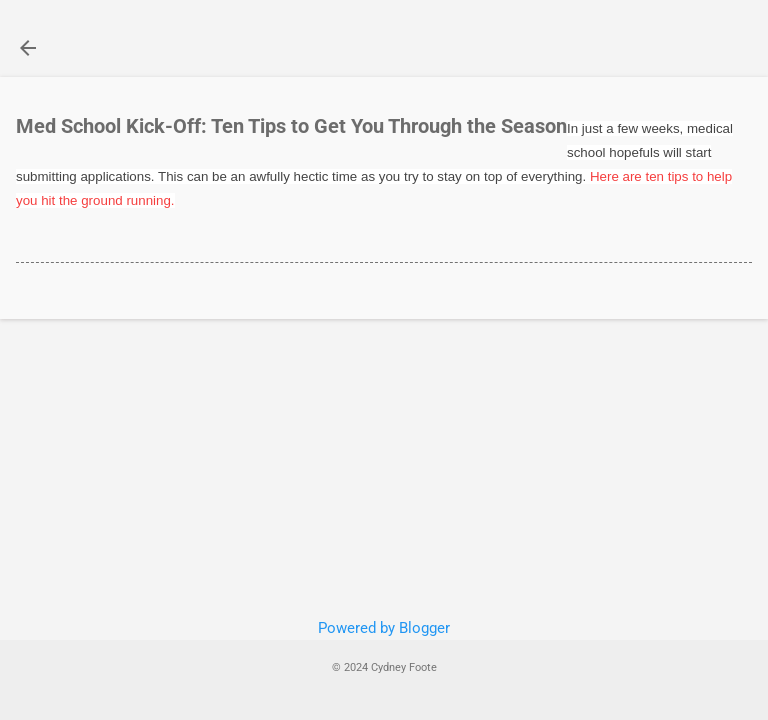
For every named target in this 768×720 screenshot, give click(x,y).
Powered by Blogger (384, 628)
